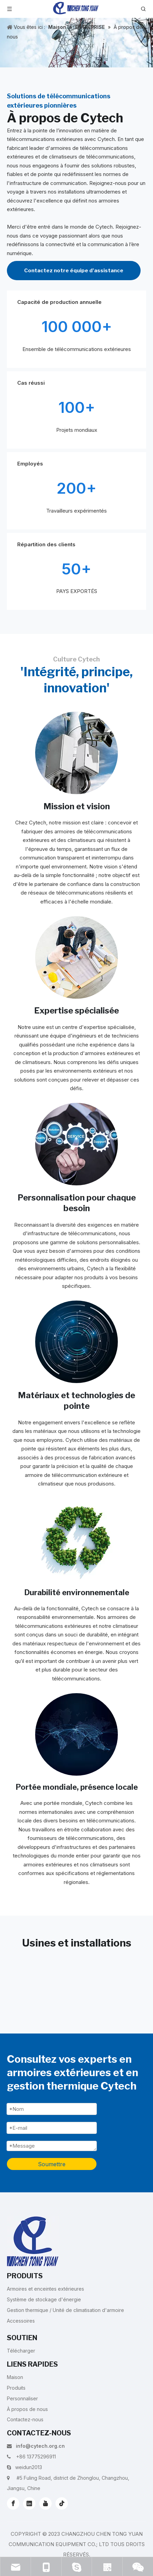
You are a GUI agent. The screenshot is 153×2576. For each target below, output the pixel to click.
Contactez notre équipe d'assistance (73, 270)
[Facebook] (13, 2503)
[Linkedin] (29, 2503)
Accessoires (21, 2321)
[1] (76, 753)
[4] (76, 1342)
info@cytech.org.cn (40, 2446)
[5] (76, 1539)
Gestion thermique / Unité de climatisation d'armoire (65, 2310)
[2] (76, 957)
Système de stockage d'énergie (44, 2299)
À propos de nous (27, 2409)
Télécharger (21, 2351)
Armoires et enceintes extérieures (45, 2289)
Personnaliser (22, 2398)
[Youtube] (45, 2503)
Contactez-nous (25, 2419)
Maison (15, 2377)
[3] (76, 1144)
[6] (76, 1734)
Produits (16, 2388)
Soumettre (51, 2164)
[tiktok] (61, 2503)
